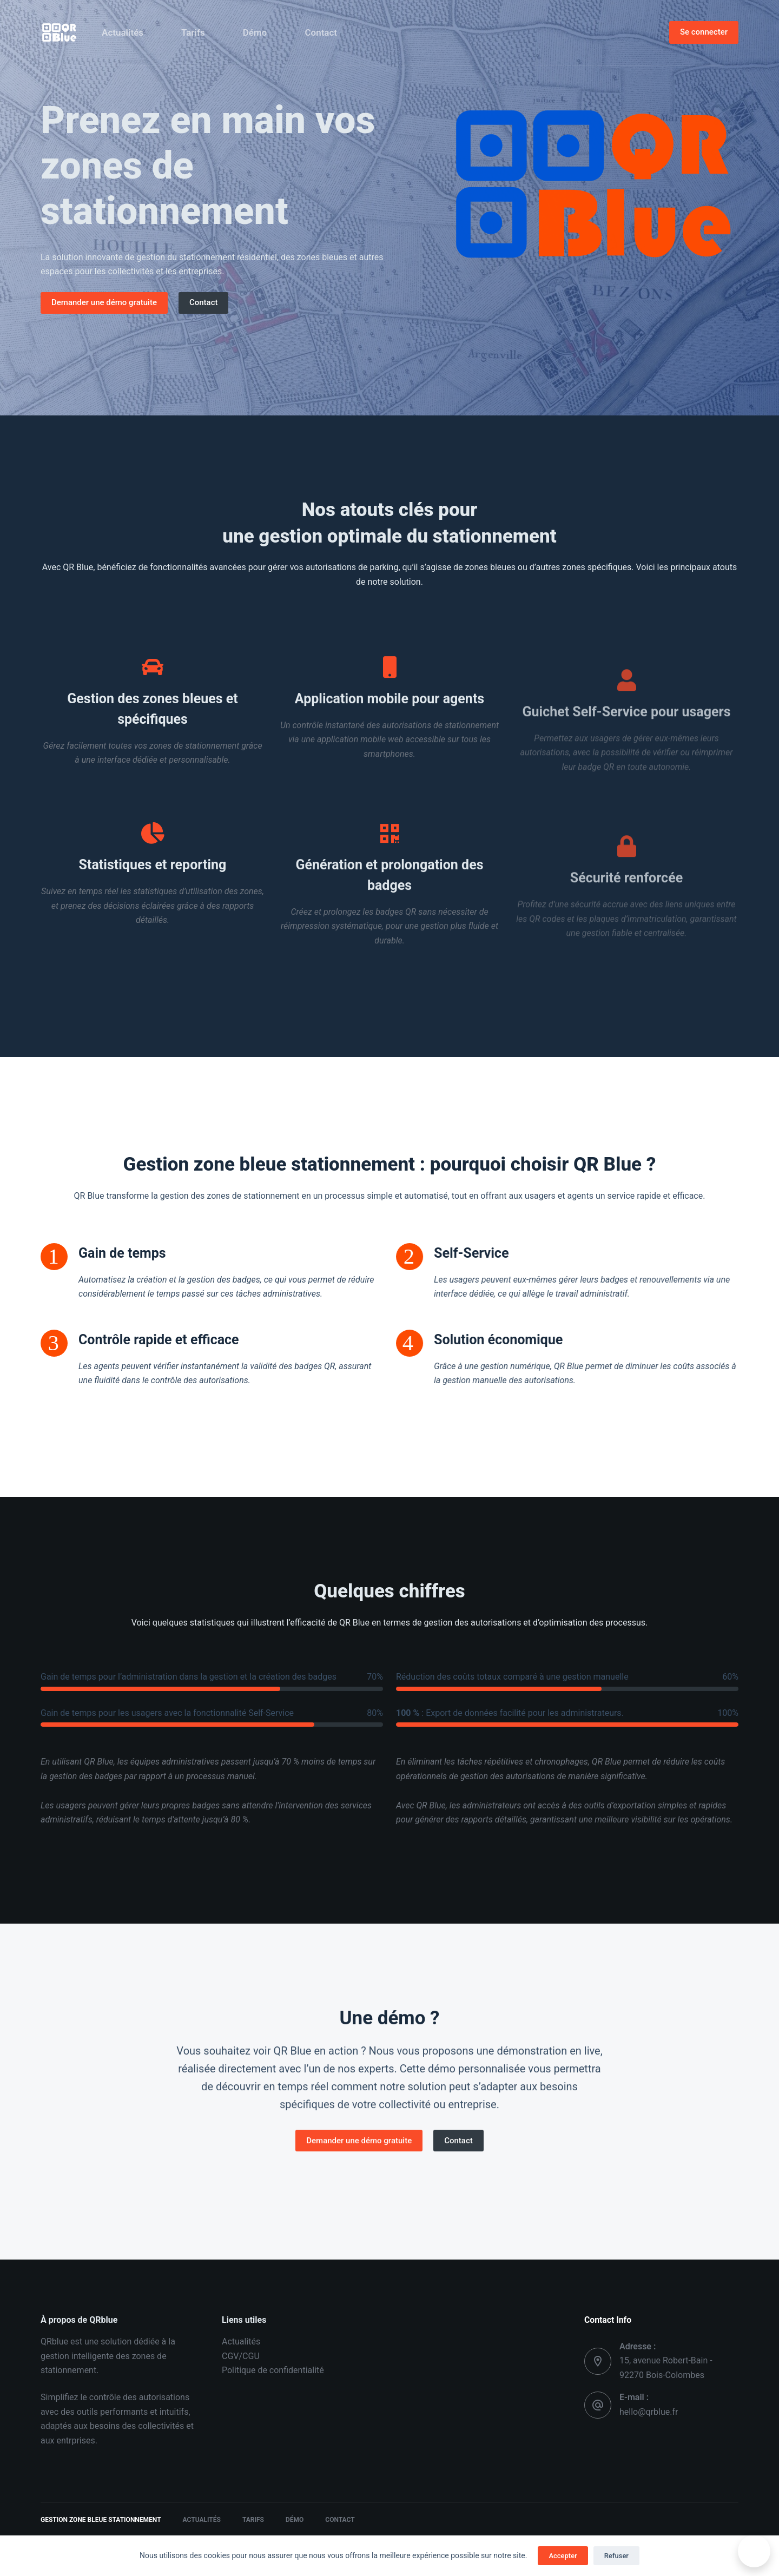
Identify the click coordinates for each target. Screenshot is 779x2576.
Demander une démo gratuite (104, 302)
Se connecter (704, 32)
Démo (255, 32)
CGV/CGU (241, 2356)
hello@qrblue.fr (648, 2412)
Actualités (122, 32)
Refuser (616, 2556)
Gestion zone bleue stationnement (101, 2520)
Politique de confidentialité (273, 2370)
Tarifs (193, 32)
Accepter (563, 2556)
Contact (321, 32)
